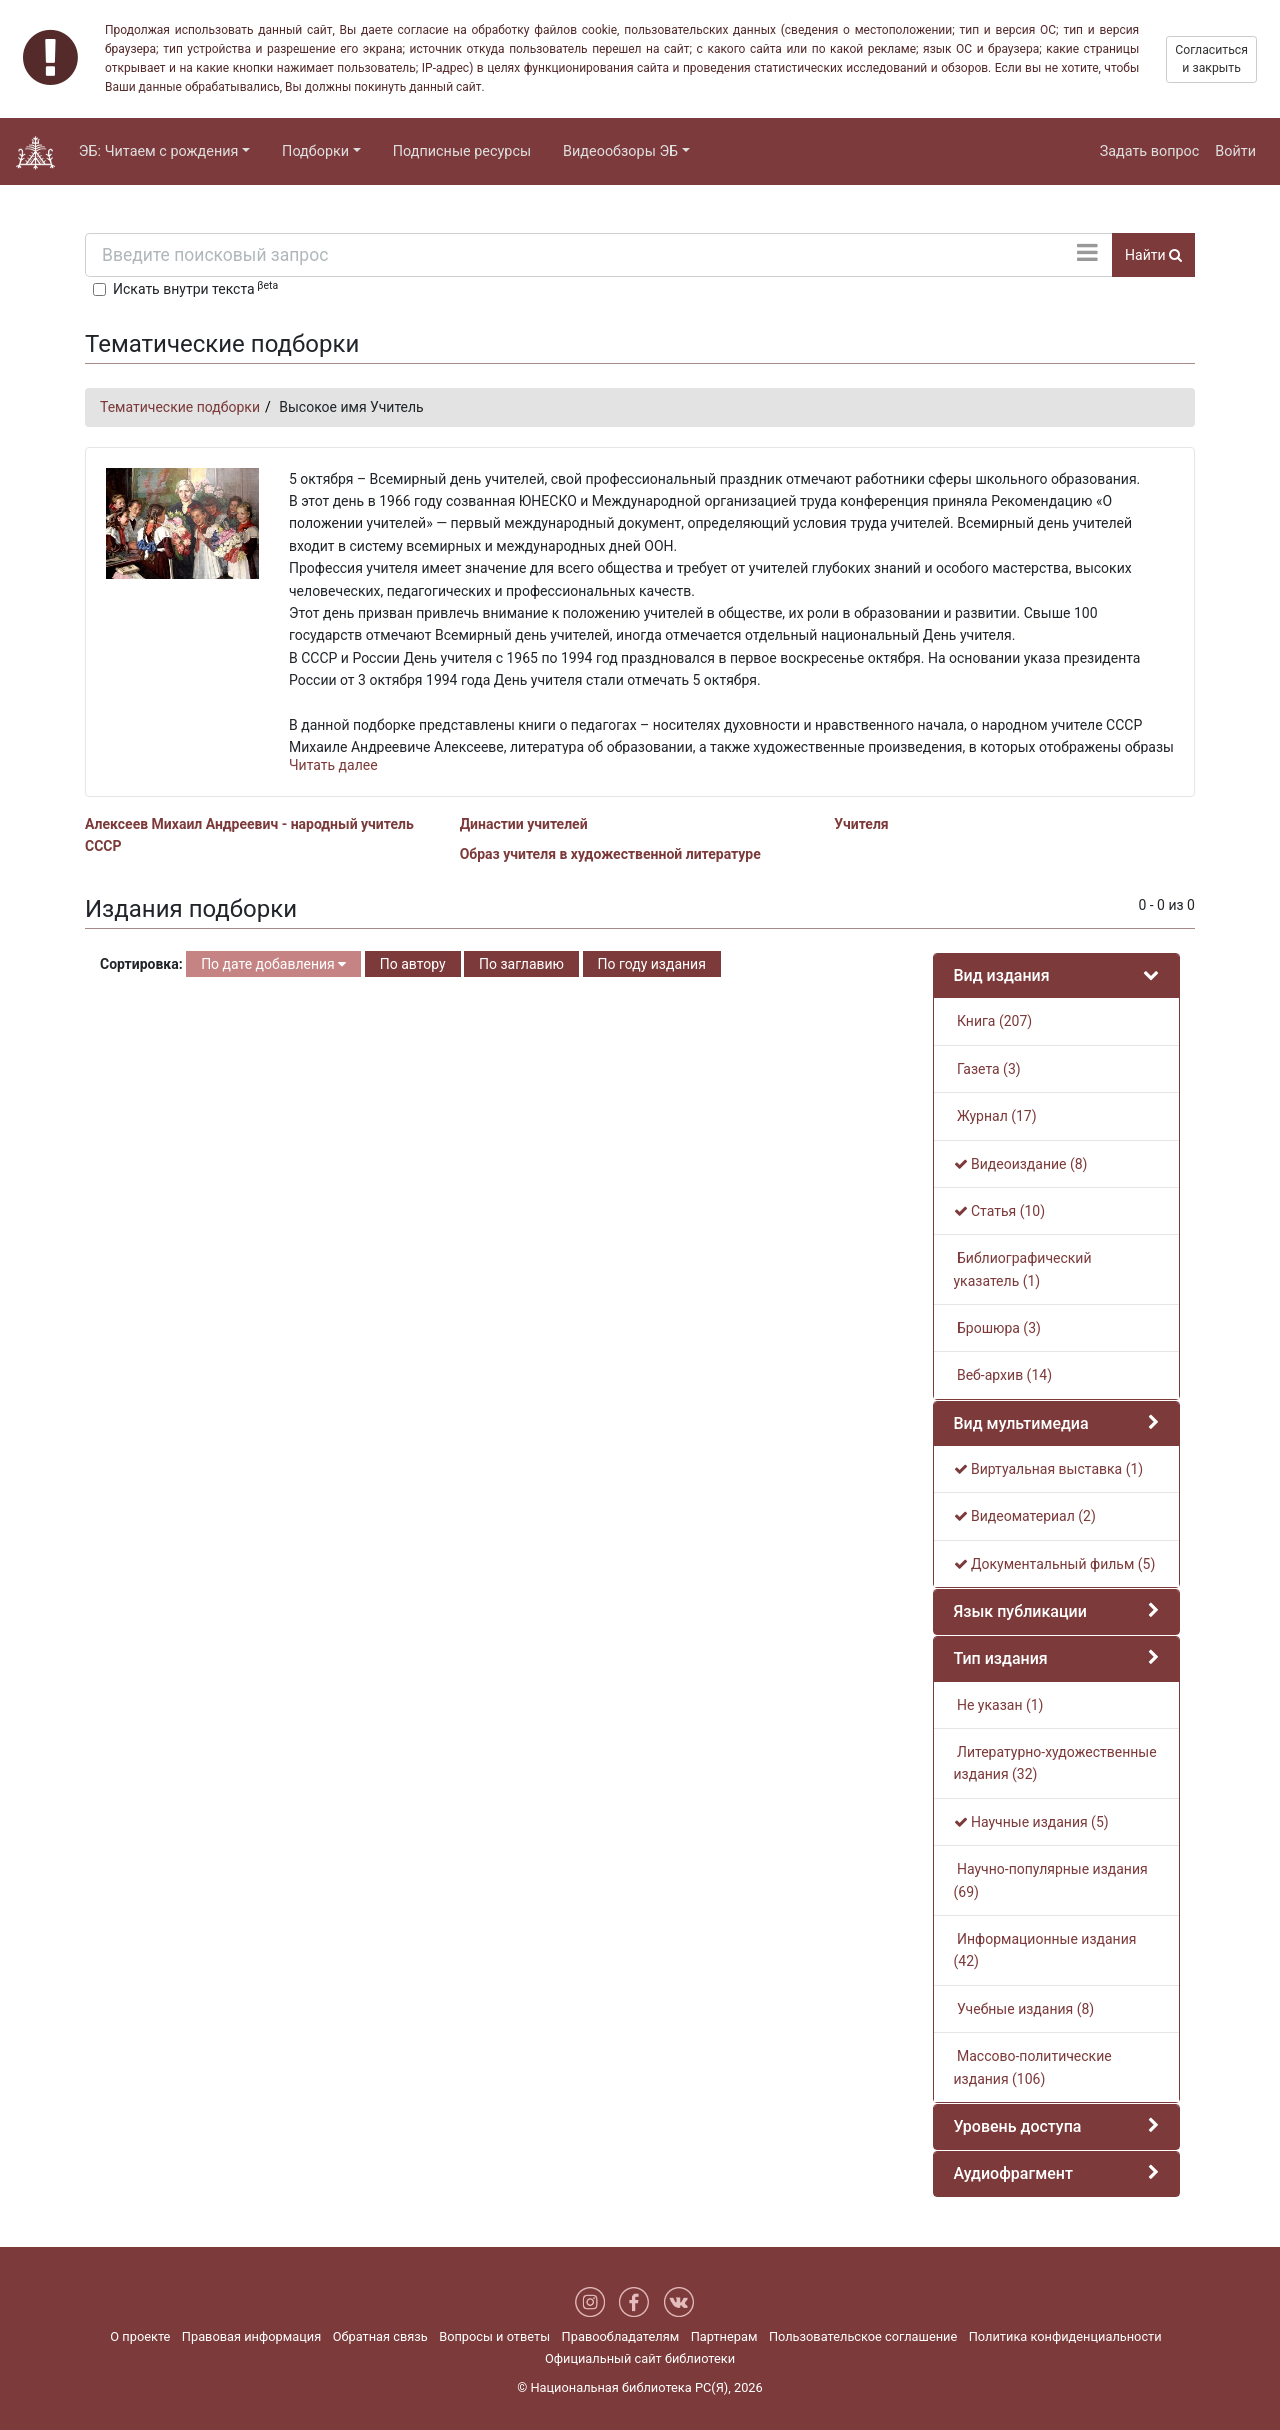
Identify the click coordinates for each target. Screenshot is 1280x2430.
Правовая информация (251, 2336)
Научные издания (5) (1031, 1822)
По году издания (652, 964)
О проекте (140, 2336)
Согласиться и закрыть (1211, 59)
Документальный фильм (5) (1055, 1564)
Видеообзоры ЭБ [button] (620, 151)
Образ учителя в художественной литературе (610, 854)
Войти (1235, 151)
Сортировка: (141, 964)
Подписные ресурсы (462, 151)
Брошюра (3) (997, 1328)
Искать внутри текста (195, 288)
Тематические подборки (180, 407)
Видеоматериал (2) (1025, 1516)
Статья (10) (1000, 1211)
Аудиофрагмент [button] (1013, 2173)
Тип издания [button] (1001, 1658)
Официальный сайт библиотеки (640, 2358)
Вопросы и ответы (494, 2336)
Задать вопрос (1150, 151)
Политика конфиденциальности (1065, 2336)
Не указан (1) (999, 1705)
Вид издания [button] (1002, 975)
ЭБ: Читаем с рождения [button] (159, 151)
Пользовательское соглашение (863, 2336)
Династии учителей (524, 824)
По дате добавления (273, 964)
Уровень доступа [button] (1018, 2126)
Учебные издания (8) (1024, 2009)
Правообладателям (621, 2336)
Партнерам (724, 2336)
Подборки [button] (315, 151)
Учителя (861, 824)
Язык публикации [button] (1020, 1611)
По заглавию (521, 964)
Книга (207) (993, 1021)
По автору (413, 964)
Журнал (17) (995, 1116)
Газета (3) (987, 1069)
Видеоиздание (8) (1021, 1164)
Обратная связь (380, 2336)
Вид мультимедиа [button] (1021, 1423)
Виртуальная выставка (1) (1049, 1469)
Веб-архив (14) (1003, 1375)
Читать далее (333, 765)
